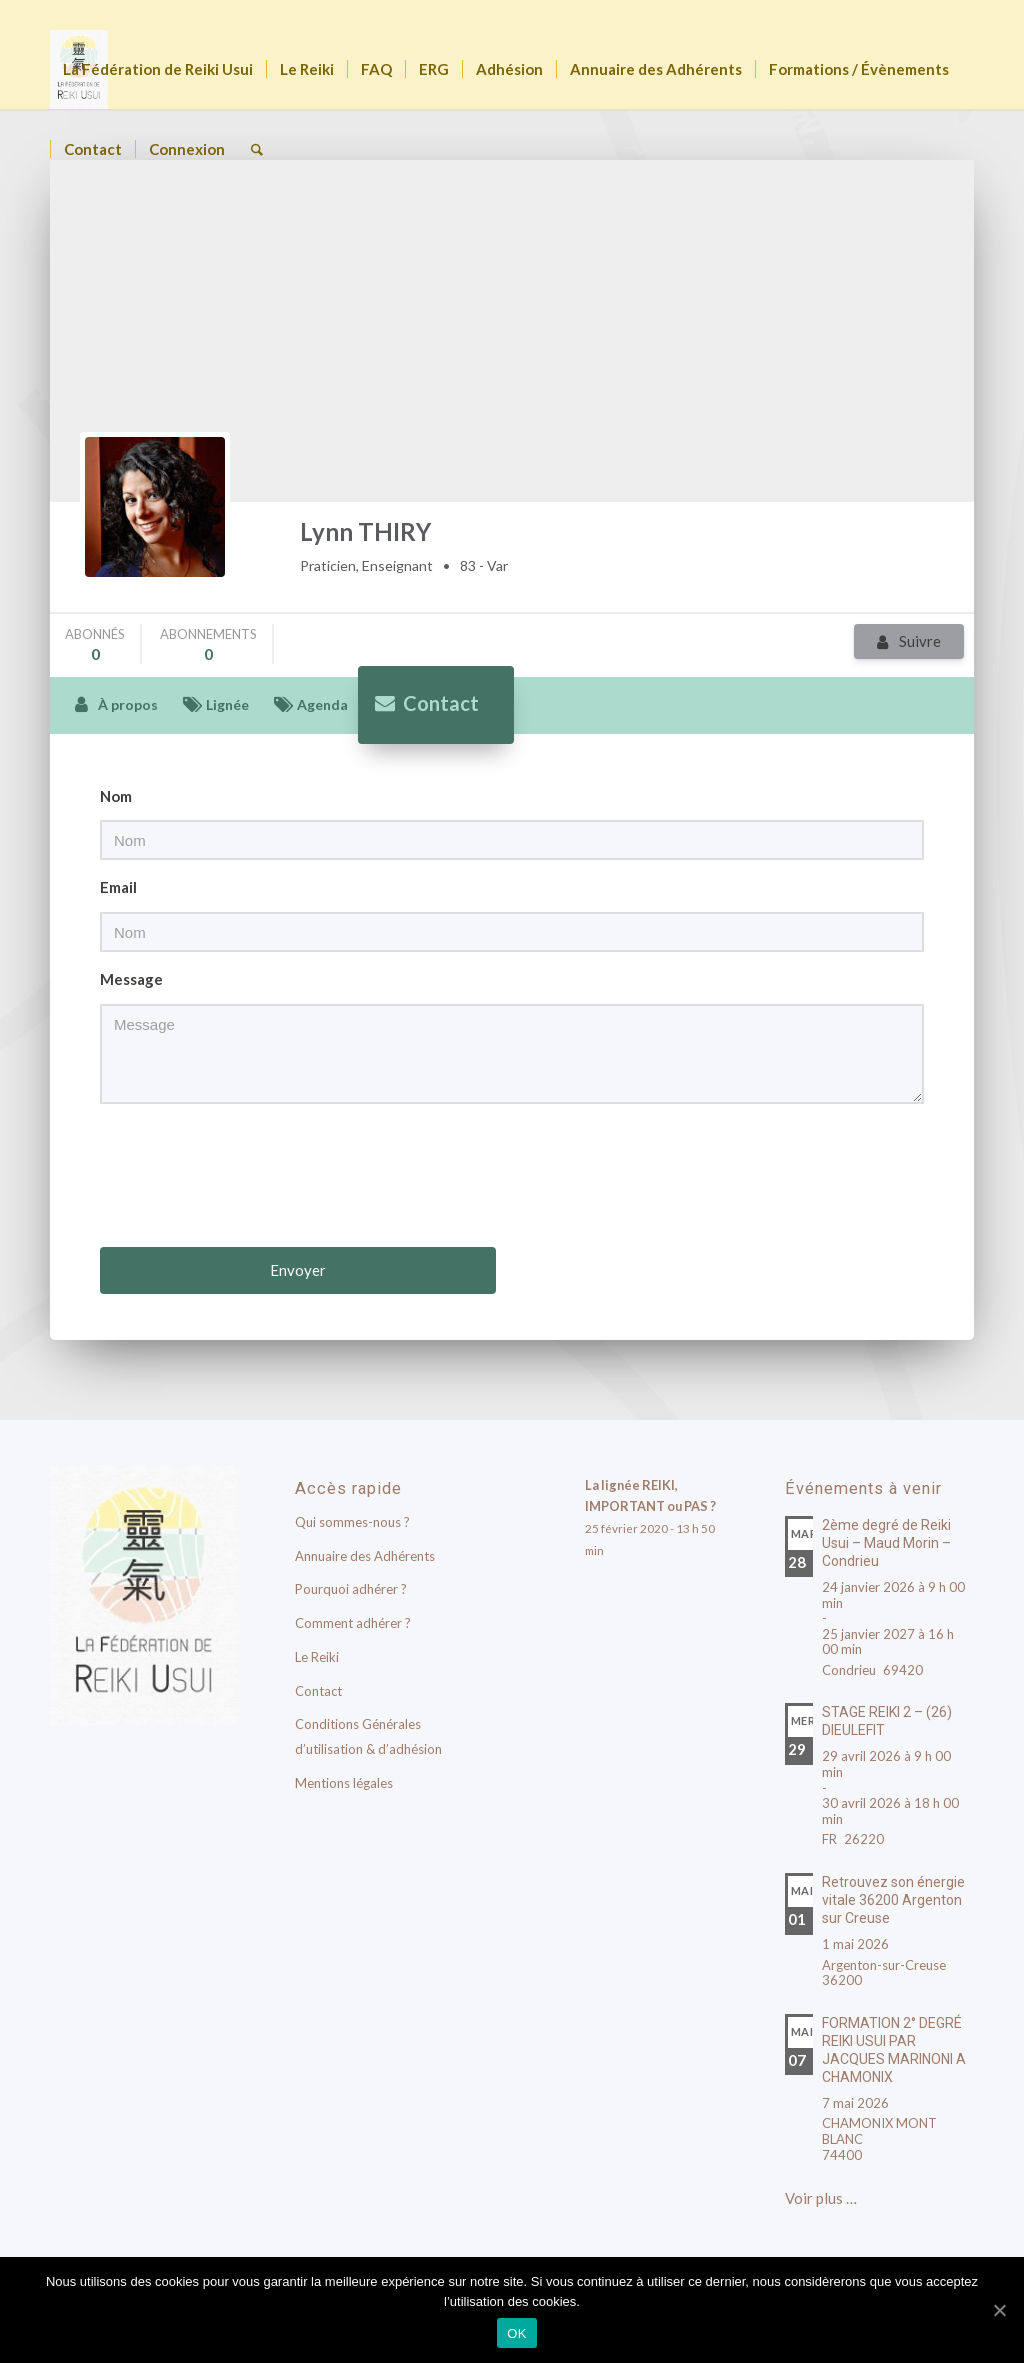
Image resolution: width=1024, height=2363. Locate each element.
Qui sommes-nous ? (352, 1522)
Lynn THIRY (365, 531)
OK (516, 2333)
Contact (318, 1691)
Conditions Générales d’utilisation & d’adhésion (368, 1736)
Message (131, 979)
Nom (116, 796)
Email (118, 887)
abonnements (208, 645)
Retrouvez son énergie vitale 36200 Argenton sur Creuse (893, 1900)
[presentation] (514, 1178)
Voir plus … (821, 2198)
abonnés (95, 645)
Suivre (920, 641)
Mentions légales (344, 1783)
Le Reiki (317, 1657)
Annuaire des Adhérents (365, 1556)
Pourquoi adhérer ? (351, 1589)
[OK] (999, 2310)
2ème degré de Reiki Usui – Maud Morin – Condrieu (886, 1543)
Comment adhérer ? (353, 1623)
